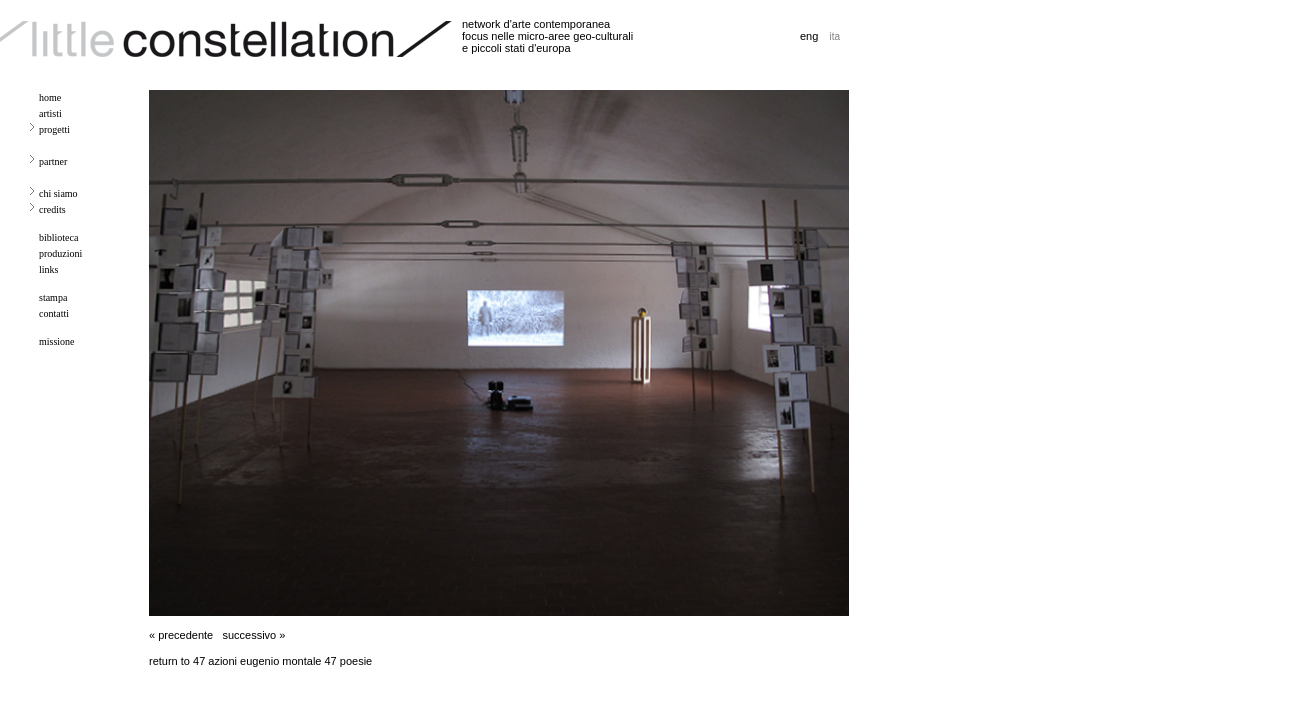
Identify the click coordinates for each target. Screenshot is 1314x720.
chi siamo (58, 193)
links (48, 269)
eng (809, 36)
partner (53, 161)
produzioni (60, 253)
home (50, 97)
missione (57, 341)
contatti (54, 313)
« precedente (181, 635)
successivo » (253, 635)
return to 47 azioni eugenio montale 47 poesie (260, 661)
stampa (53, 297)
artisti (50, 113)
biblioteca (58, 237)
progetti (54, 129)
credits (52, 209)
